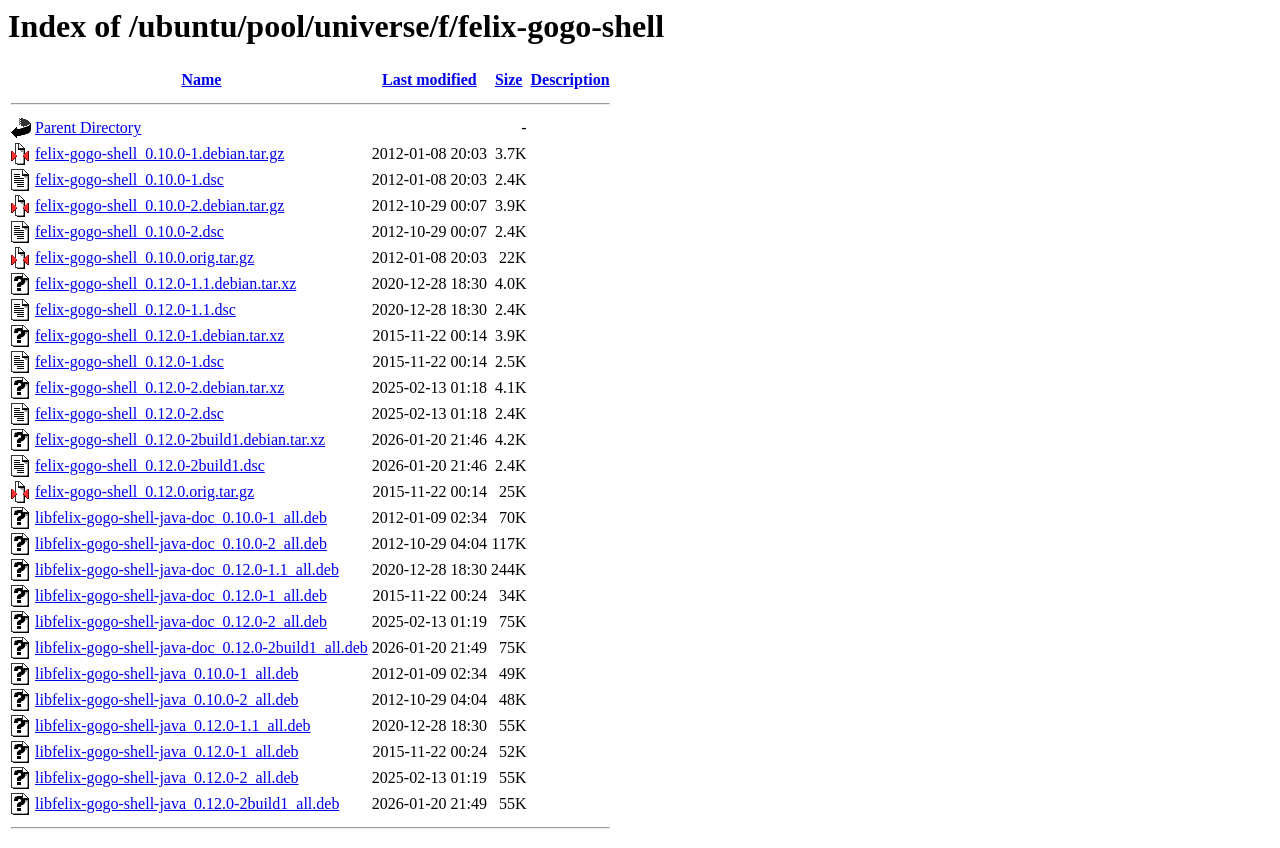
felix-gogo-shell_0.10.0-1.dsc (129, 179)
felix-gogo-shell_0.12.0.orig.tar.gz (144, 491)
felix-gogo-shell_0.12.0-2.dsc (129, 413)
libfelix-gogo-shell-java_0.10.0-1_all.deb (166, 673)
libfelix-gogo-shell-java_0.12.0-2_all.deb (166, 777)
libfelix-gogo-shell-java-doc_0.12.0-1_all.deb (181, 595)
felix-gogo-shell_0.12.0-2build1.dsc (150, 465)
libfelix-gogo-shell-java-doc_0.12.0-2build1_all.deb (201, 647)
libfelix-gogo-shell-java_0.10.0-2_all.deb (166, 699)
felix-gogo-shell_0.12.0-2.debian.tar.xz (159, 387)
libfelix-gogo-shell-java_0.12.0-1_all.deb (166, 751)
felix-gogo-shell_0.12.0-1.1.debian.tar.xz (165, 283)
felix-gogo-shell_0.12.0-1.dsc (129, 361)
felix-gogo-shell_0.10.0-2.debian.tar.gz (159, 205)
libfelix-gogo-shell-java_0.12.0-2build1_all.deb (187, 803)
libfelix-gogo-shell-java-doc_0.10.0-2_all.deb (181, 543)
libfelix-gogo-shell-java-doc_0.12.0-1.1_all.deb (187, 569)
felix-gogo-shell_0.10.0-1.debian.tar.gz (159, 153)
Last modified (429, 79)
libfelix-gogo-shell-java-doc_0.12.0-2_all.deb (181, 621)
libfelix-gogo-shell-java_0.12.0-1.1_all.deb (172, 725)
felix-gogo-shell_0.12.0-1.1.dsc (135, 309)
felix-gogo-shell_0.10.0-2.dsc (129, 231)
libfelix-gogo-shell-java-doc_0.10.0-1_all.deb (181, 517)
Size (509, 79)
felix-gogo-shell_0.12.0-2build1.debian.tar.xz (180, 439)
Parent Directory (88, 127)
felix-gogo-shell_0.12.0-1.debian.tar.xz (159, 335)
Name (201, 79)
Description (569, 79)
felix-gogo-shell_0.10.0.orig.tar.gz (144, 257)
